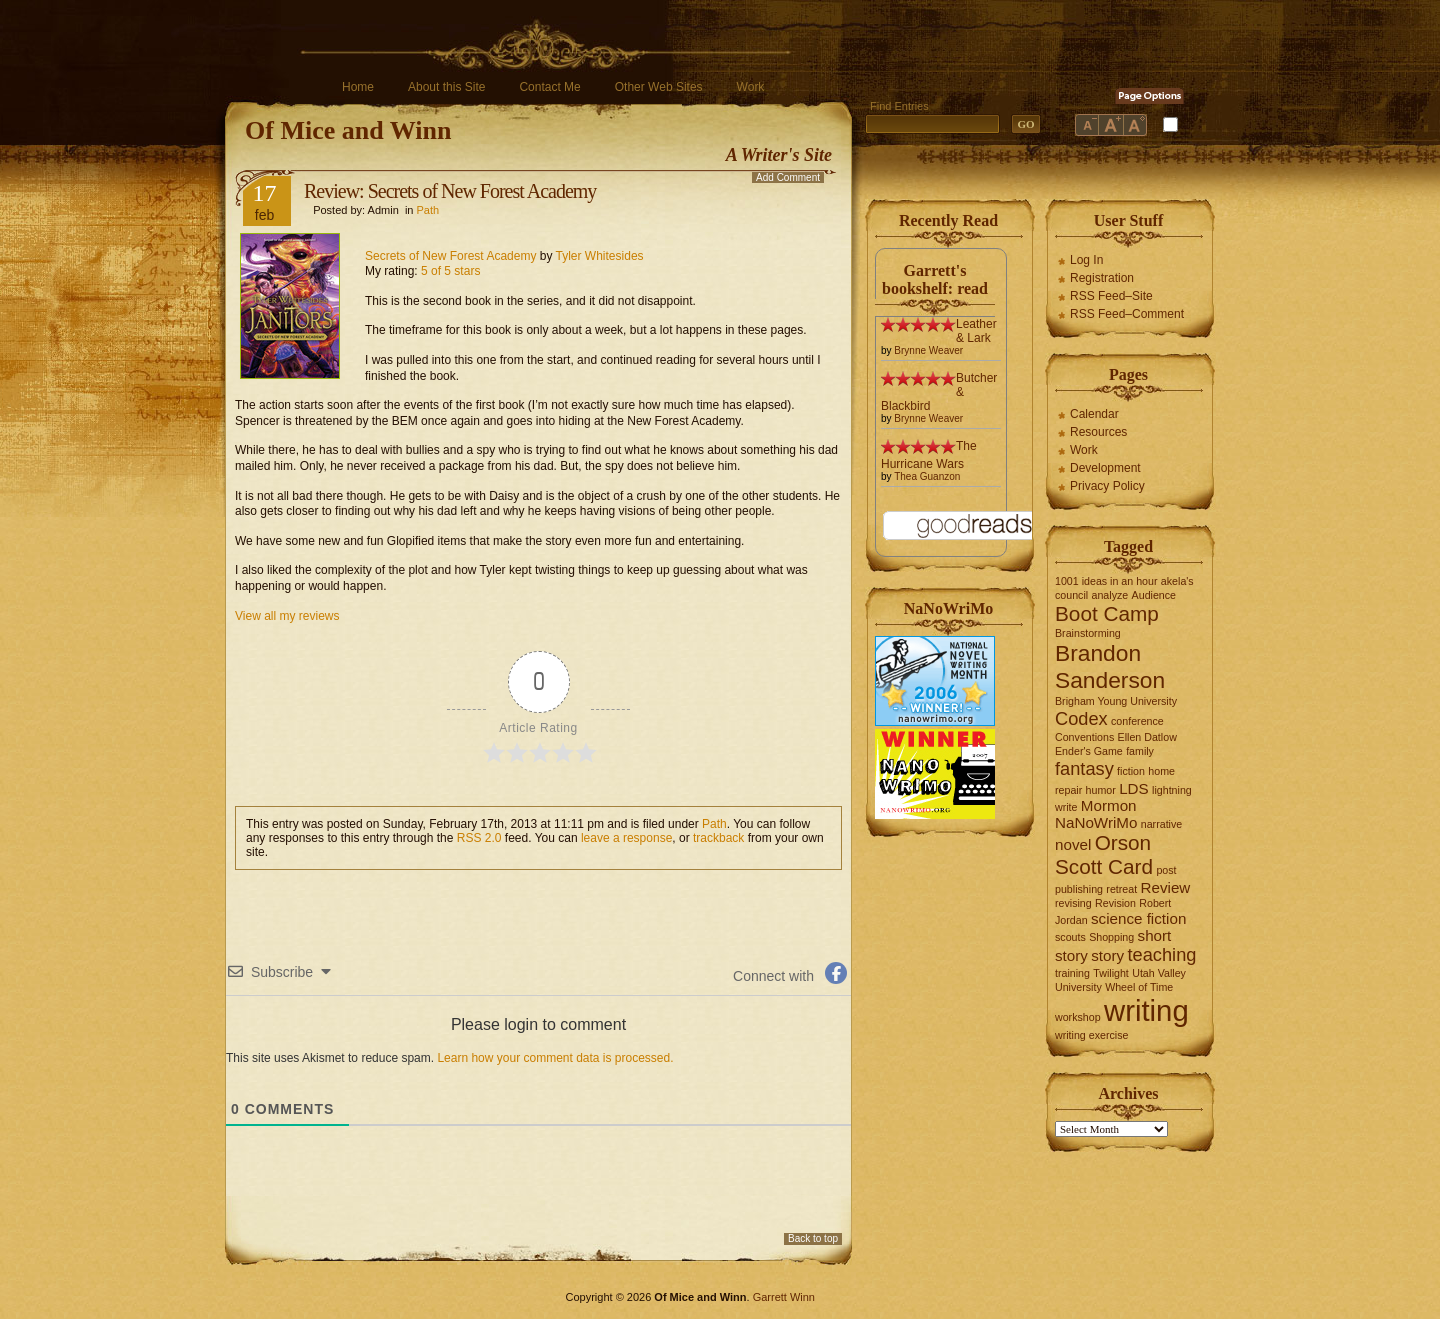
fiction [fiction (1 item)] (1131, 771)
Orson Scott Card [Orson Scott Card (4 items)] (1104, 854)
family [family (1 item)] (1140, 751)
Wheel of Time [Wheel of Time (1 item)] (1139, 987)
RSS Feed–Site (1111, 296)
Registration (1102, 278)
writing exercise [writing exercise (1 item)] (1091, 1035)
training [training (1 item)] (1072, 973)
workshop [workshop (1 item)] (1078, 1017)
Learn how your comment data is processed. (555, 1058)
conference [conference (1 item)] (1137, 721)
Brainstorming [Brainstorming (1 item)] (1088, 633)
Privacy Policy (1107, 486)
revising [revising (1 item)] (1073, 903)
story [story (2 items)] (1107, 955)
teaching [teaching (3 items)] (1162, 954)
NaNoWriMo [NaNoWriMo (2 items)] (1096, 822)
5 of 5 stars (450, 271)
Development (1105, 468)
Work (751, 87)
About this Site (446, 87)
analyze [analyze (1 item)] (1110, 595)
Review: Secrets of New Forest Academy (450, 191)
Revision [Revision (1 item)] (1115, 903)
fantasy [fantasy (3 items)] (1084, 768)
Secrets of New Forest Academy (450, 256)
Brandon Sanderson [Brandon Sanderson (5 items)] (1110, 666)
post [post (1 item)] (1166, 870)
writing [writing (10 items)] (1146, 1010)
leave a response (626, 838)
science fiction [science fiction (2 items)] (1138, 918)
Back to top (813, 1238)
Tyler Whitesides (600, 256)
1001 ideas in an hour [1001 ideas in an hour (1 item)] (1106, 581)
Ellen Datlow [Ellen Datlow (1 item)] (1147, 737)
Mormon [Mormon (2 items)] (1109, 805)
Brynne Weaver (928, 350)
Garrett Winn (784, 1297)
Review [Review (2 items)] (1166, 887)
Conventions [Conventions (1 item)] (1084, 737)
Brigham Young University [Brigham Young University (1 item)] (1116, 701)
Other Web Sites (659, 87)
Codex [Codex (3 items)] (1081, 718)
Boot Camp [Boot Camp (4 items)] (1107, 613)
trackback (718, 838)
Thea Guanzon (927, 476)
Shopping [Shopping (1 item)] (1111, 937)
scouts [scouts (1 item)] (1070, 937)
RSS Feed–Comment (1127, 314)
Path (428, 210)
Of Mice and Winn (348, 130)
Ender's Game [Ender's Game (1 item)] (1089, 751)
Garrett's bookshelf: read (935, 279)
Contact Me (549, 87)
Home (358, 87)
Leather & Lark (976, 331)
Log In (1086, 260)
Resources (1098, 432)
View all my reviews (287, 616)
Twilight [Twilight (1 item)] (1111, 973)
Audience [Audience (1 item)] (1154, 595)
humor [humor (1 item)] (1101, 790)
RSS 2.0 (479, 838)
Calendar (1094, 414)
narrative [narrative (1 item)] (1161, 824)
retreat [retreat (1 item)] (1121, 889)
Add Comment (788, 177)
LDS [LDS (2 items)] (1134, 788)
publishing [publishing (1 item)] (1079, 889)
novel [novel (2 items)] (1073, 844)
